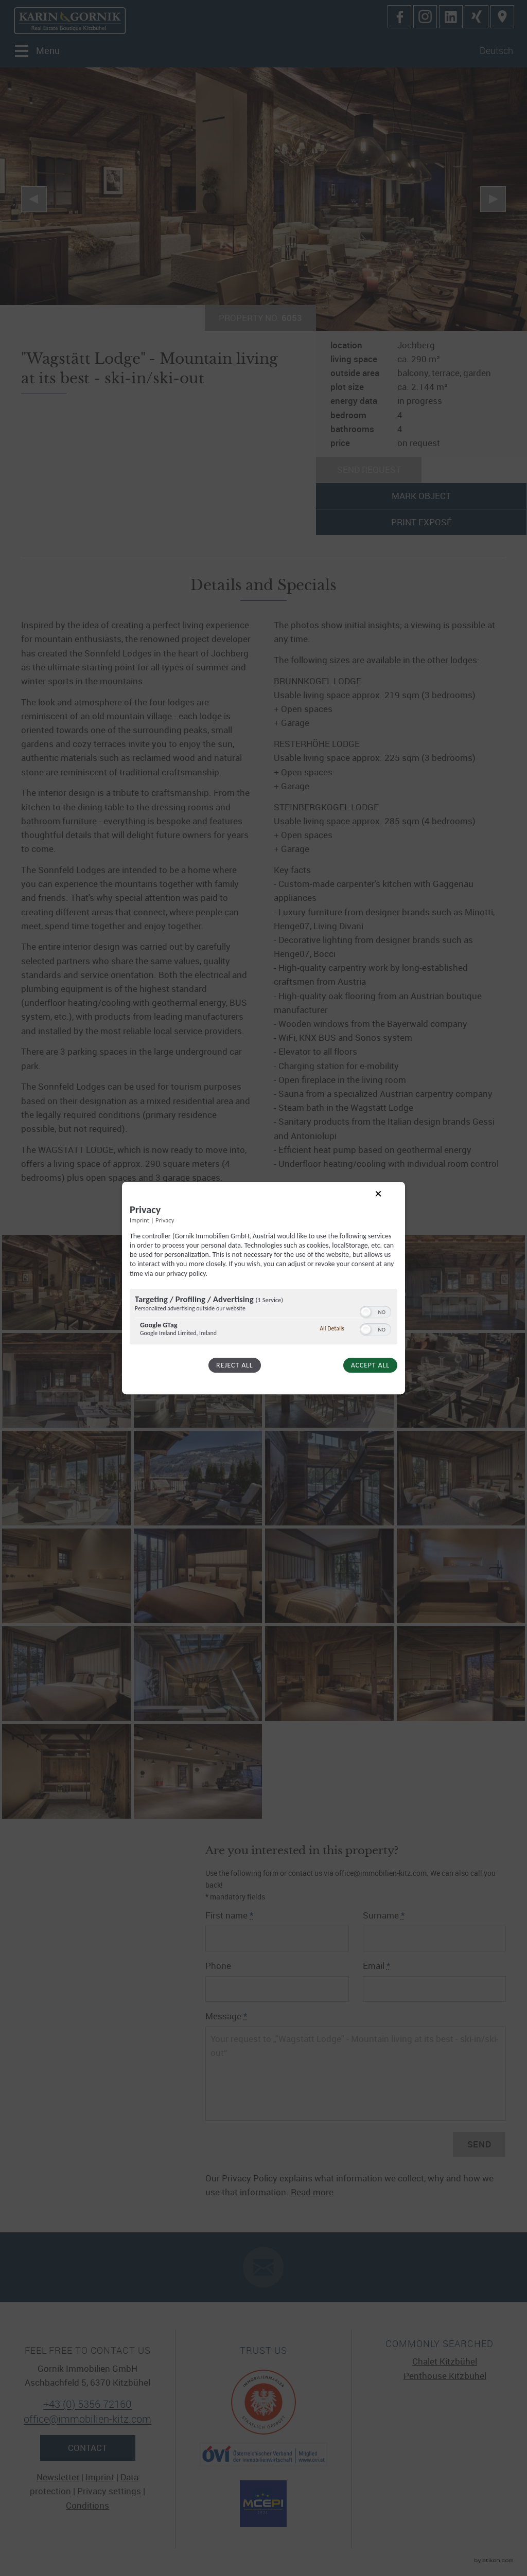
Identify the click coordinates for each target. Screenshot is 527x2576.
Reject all (234, 1365)
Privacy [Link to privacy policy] (164, 1220)
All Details (332, 1328)
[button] (366, 1312)
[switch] (375, 1311)
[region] (263, 1318)
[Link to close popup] (386, 1202)
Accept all (370, 1365)
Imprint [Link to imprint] (139, 1220)
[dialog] (263, 1288)
